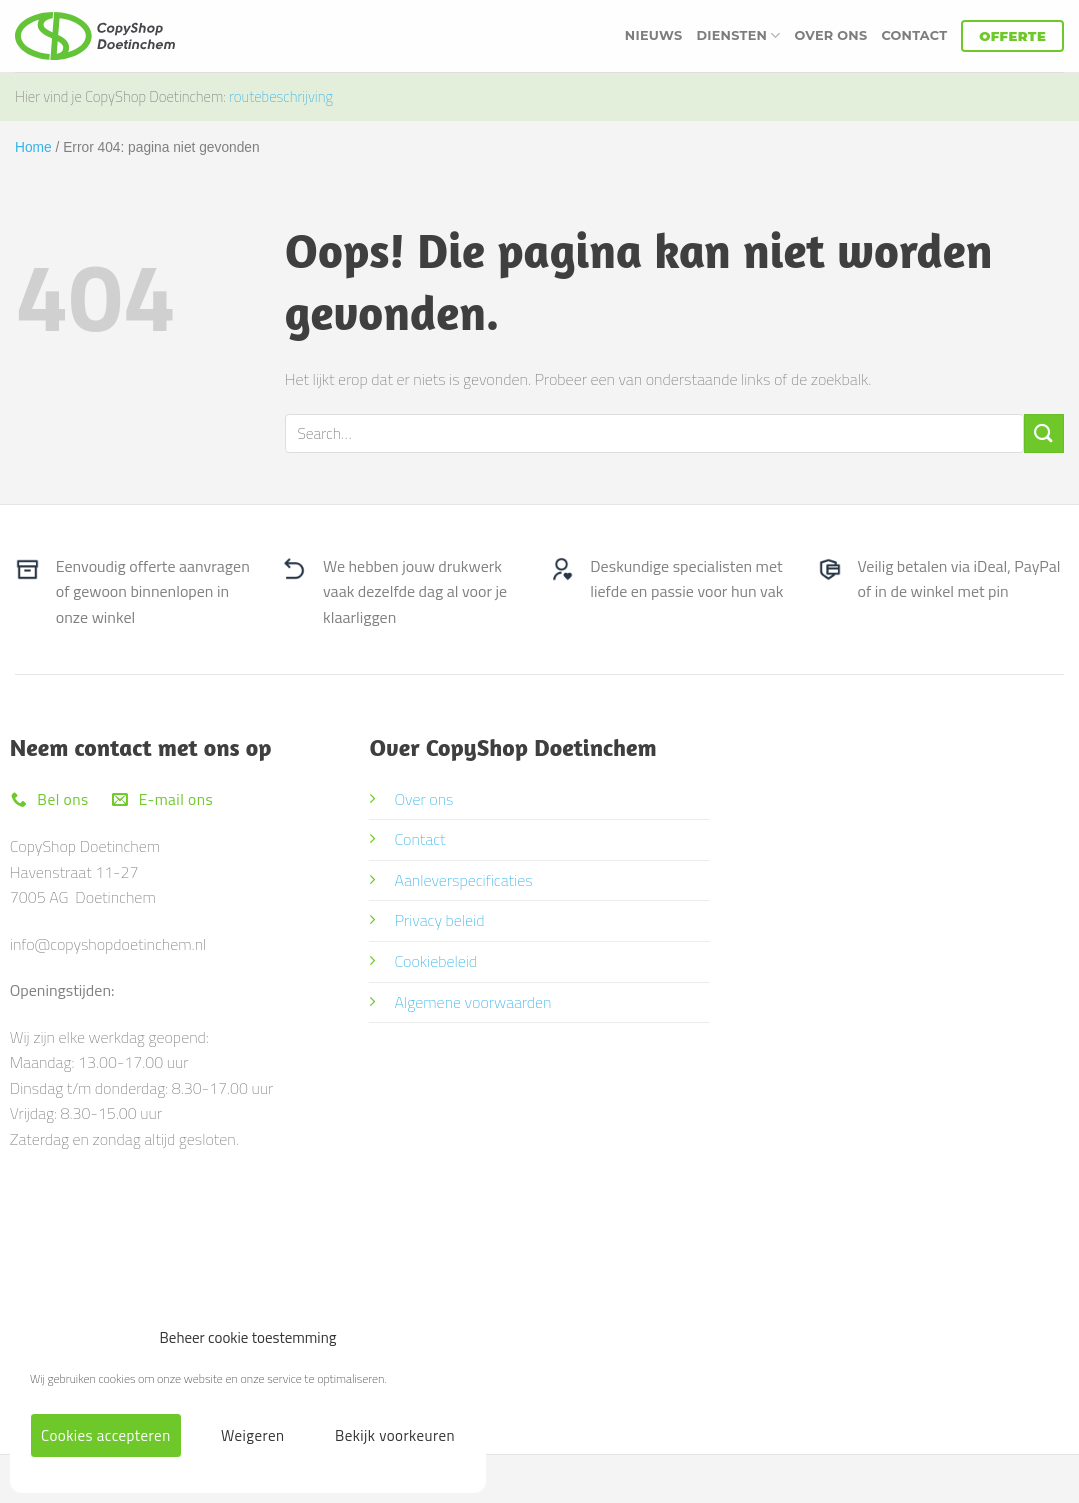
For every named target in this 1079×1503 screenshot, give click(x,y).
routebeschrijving (281, 96)
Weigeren (252, 1435)
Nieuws (654, 35)
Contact (914, 35)
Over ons (831, 35)
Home (33, 147)
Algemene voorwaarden (472, 1002)
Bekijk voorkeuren (395, 1435)
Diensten (738, 35)
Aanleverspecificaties (463, 880)
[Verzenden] (1044, 433)
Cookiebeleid (435, 961)
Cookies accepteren (106, 1435)
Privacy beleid (439, 920)
